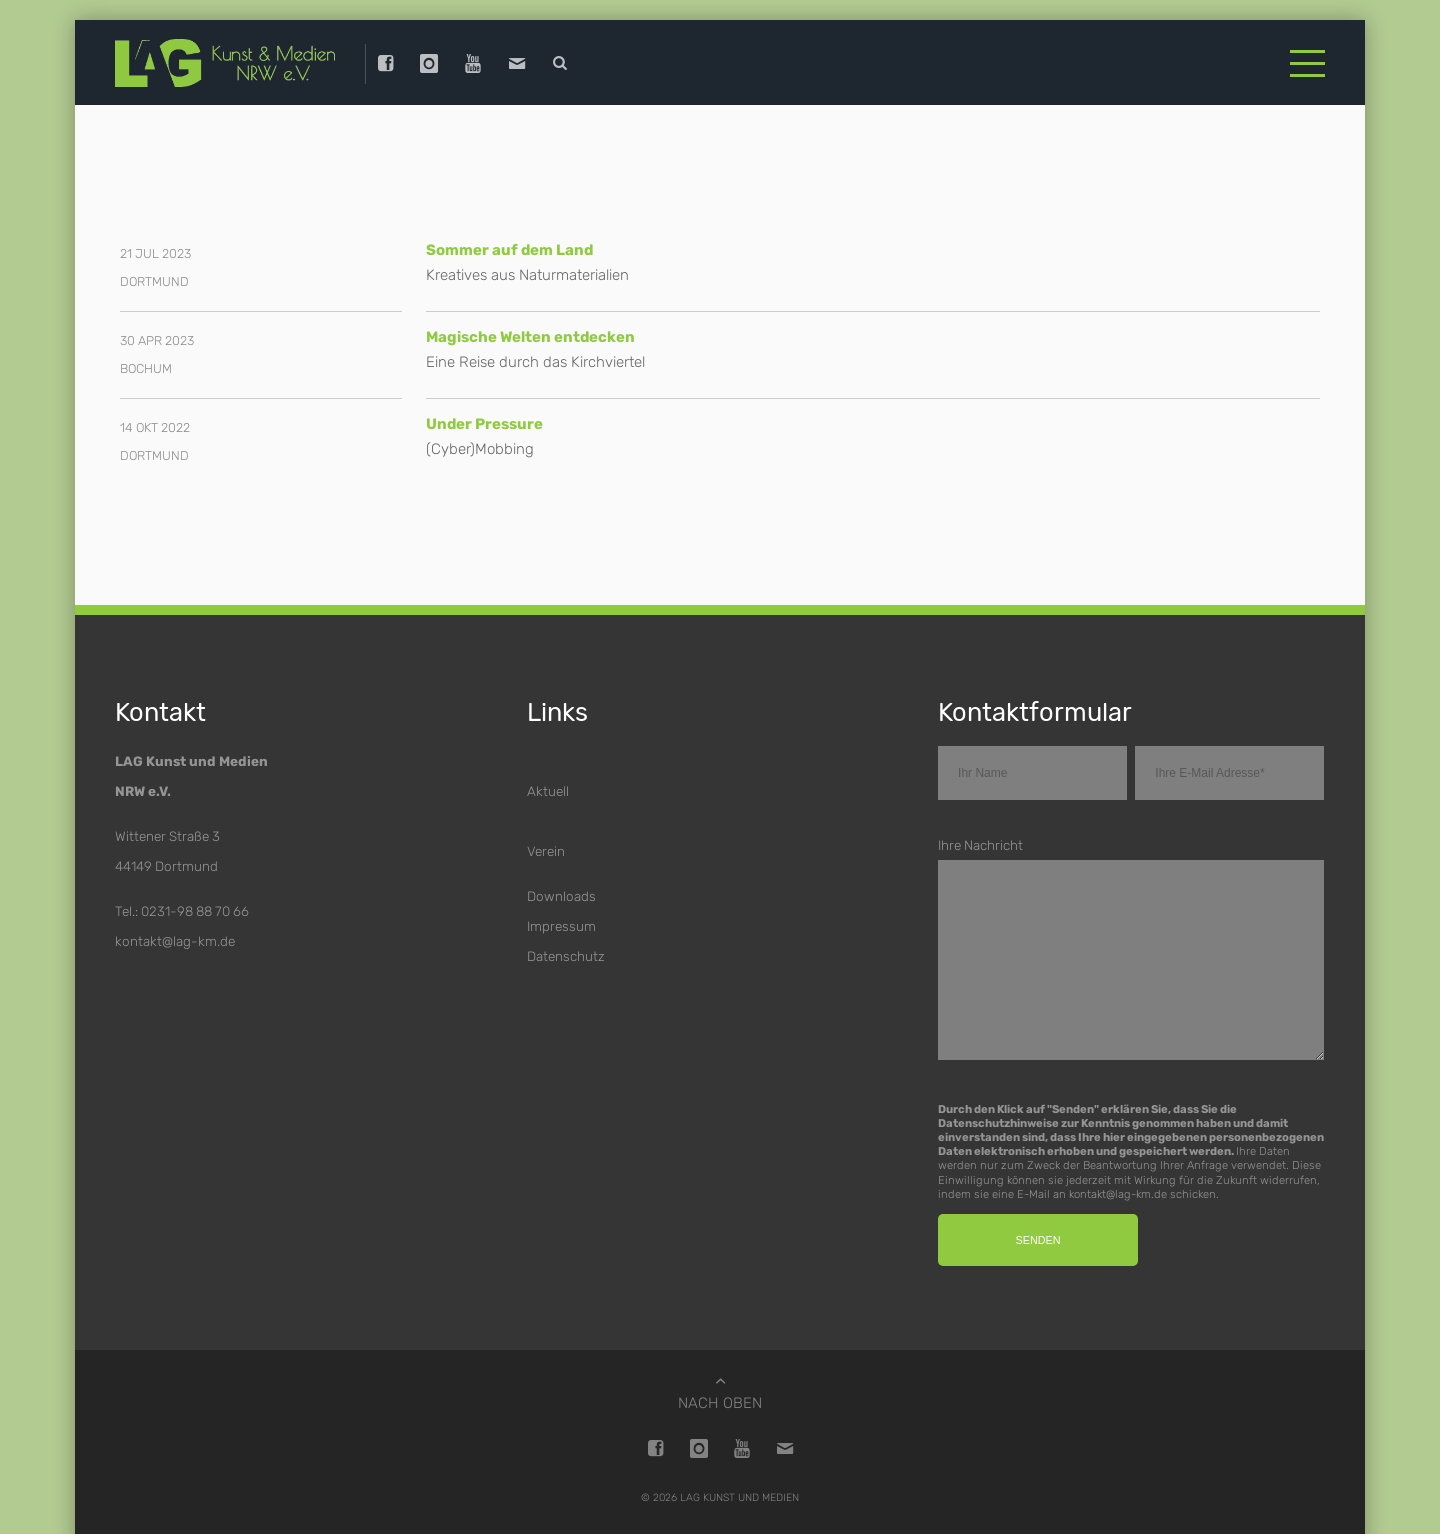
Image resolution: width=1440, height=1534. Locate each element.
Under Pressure (484, 424)
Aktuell (548, 791)
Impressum (561, 926)
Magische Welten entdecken (530, 337)
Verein (546, 851)
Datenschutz (566, 956)
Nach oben (720, 1403)
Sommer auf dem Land (509, 250)
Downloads (561, 896)
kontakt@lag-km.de (175, 941)
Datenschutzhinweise (998, 1123)
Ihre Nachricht (980, 845)
